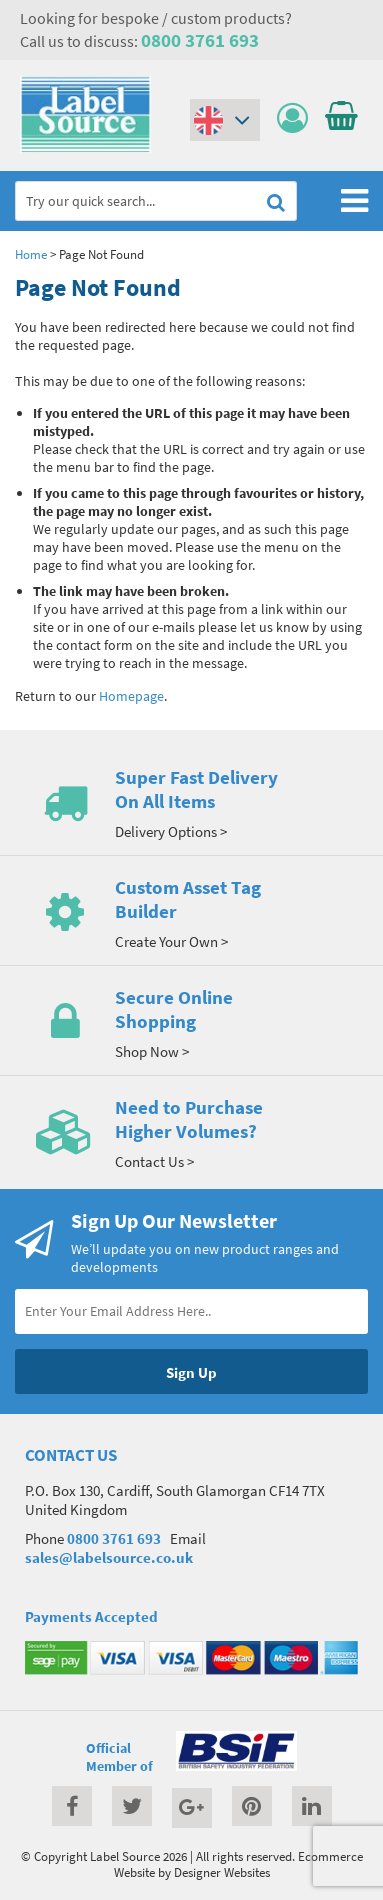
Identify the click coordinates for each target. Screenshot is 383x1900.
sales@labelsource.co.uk (109, 1557)
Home (31, 254)
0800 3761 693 (200, 40)
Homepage (131, 696)
